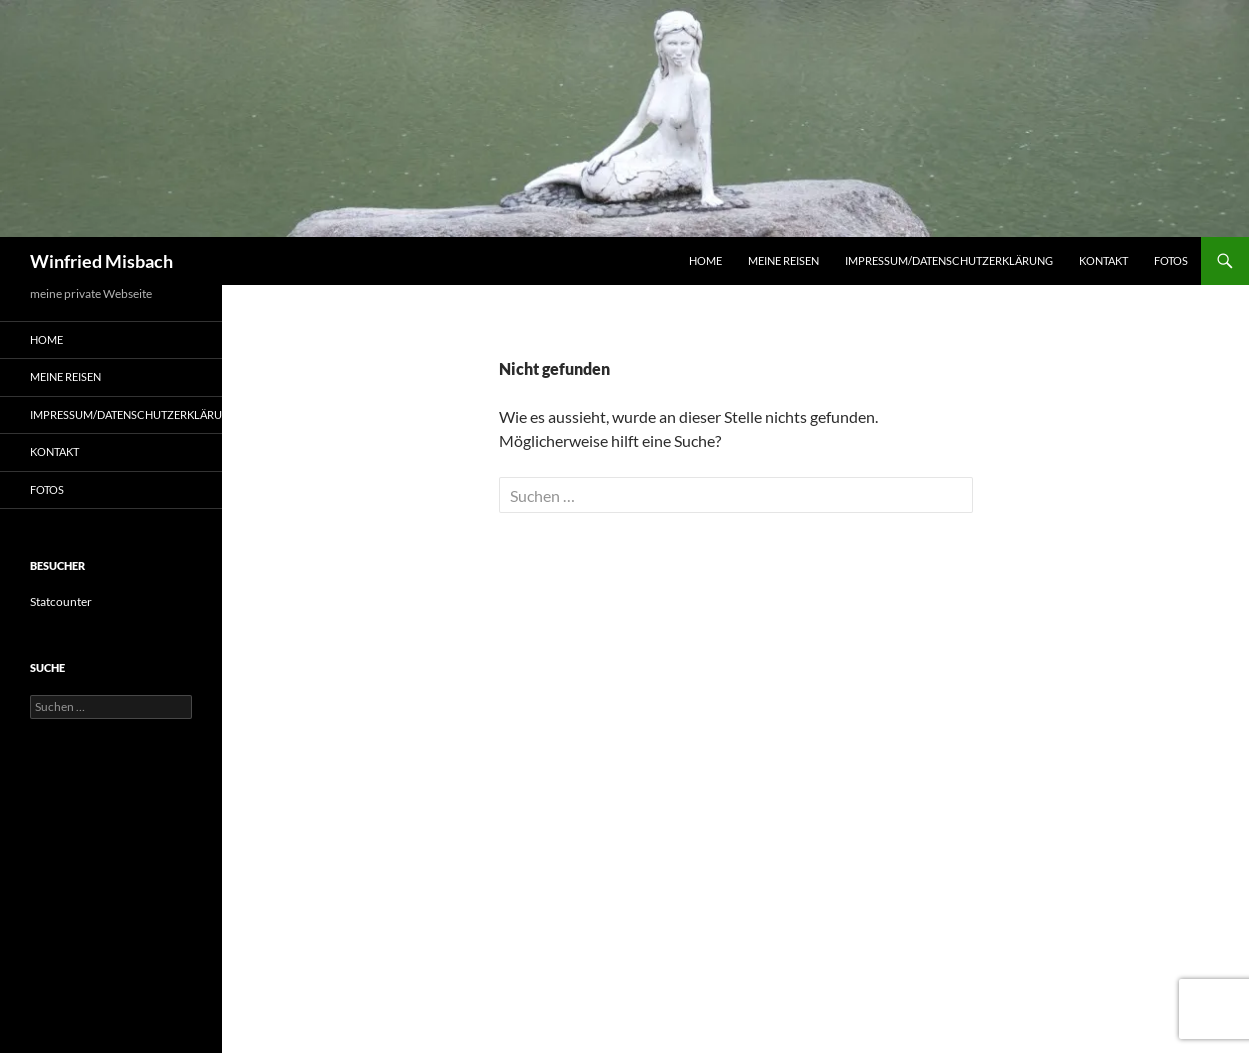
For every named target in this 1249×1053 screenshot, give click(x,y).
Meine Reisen (783, 260)
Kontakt (1103, 260)
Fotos (1171, 260)
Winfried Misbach (101, 261)
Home (705, 260)
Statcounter (61, 601)
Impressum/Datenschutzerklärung (949, 260)
